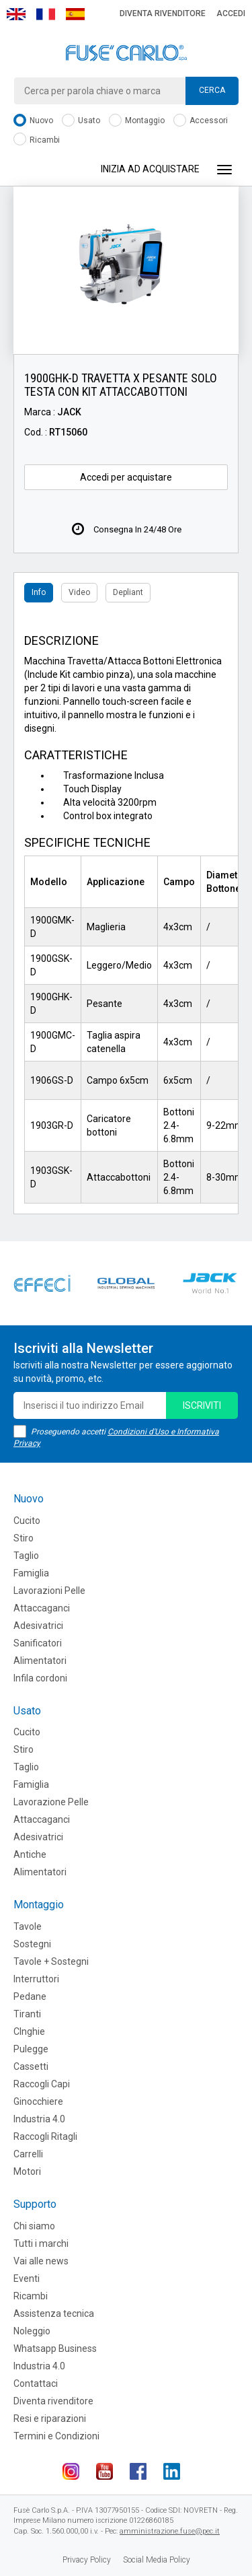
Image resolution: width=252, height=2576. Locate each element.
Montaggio (137, 121)
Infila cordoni (40, 1678)
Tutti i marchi (41, 2243)
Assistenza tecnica (53, 2313)
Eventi (26, 2278)
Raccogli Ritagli (45, 2136)
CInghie (29, 2031)
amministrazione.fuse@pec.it (170, 2531)
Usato (81, 121)
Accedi (230, 13)
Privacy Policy (86, 2560)
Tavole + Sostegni (51, 1961)
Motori (27, 2171)
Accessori (200, 121)
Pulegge (30, 2049)
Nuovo (33, 121)
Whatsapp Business (55, 2348)
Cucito (26, 1520)
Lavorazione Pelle (51, 1802)
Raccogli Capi (41, 2084)
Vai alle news (41, 2261)
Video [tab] (79, 592)
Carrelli (28, 2154)
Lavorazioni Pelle (49, 1590)
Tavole (27, 1926)
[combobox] (126, 91)
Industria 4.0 (39, 2119)
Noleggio (31, 2331)
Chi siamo (34, 2226)
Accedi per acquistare (126, 477)
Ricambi (36, 140)
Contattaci (35, 2383)
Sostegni (32, 1944)
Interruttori (36, 1979)
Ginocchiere (38, 2101)
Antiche (29, 1854)
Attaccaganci (41, 1608)
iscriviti (202, 1405)
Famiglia (31, 1573)
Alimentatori (40, 1660)
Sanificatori (37, 1643)
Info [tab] (39, 592)
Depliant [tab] (128, 592)
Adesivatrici (38, 1625)
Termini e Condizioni (56, 2436)
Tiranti (27, 2014)
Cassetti (30, 2066)
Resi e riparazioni (49, 2418)
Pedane (29, 1996)
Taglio (26, 1555)
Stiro (23, 1538)
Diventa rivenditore (163, 13)
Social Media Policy (156, 2560)
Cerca (212, 90)
